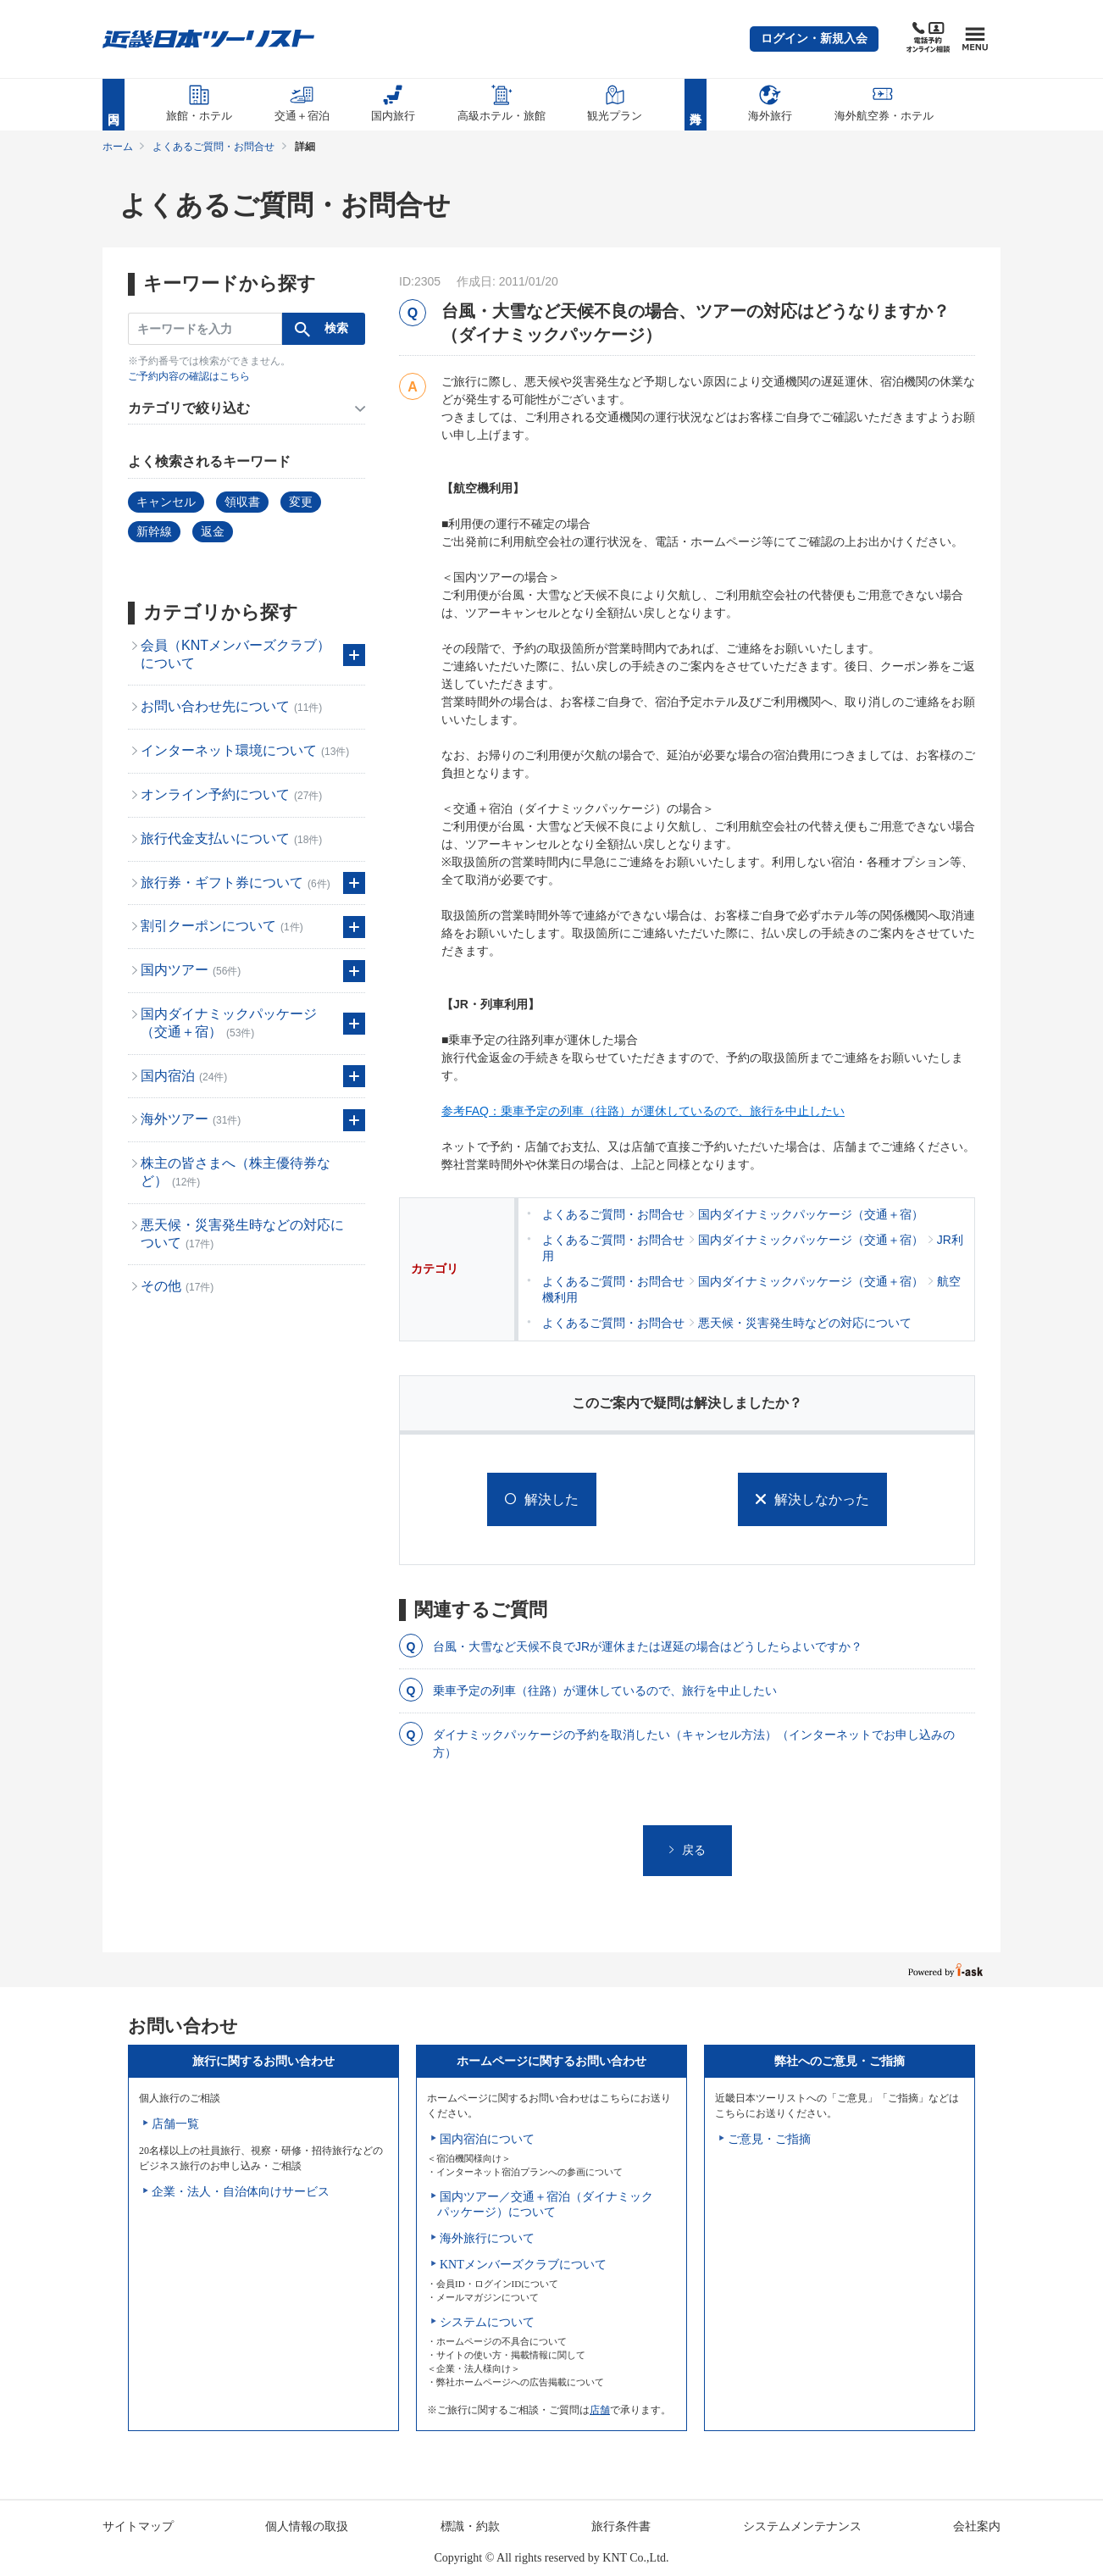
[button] (814, 39)
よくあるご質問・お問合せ (213, 147)
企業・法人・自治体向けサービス (241, 2191)
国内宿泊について (487, 2139)
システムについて (487, 2322)
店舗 (600, 2410)
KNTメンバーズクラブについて (523, 2264)
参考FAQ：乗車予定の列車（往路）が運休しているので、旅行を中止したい (643, 1111)
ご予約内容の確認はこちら (189, 376)
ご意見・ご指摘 (769, 2139)
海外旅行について (487, 2238)
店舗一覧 (175, 2124)
